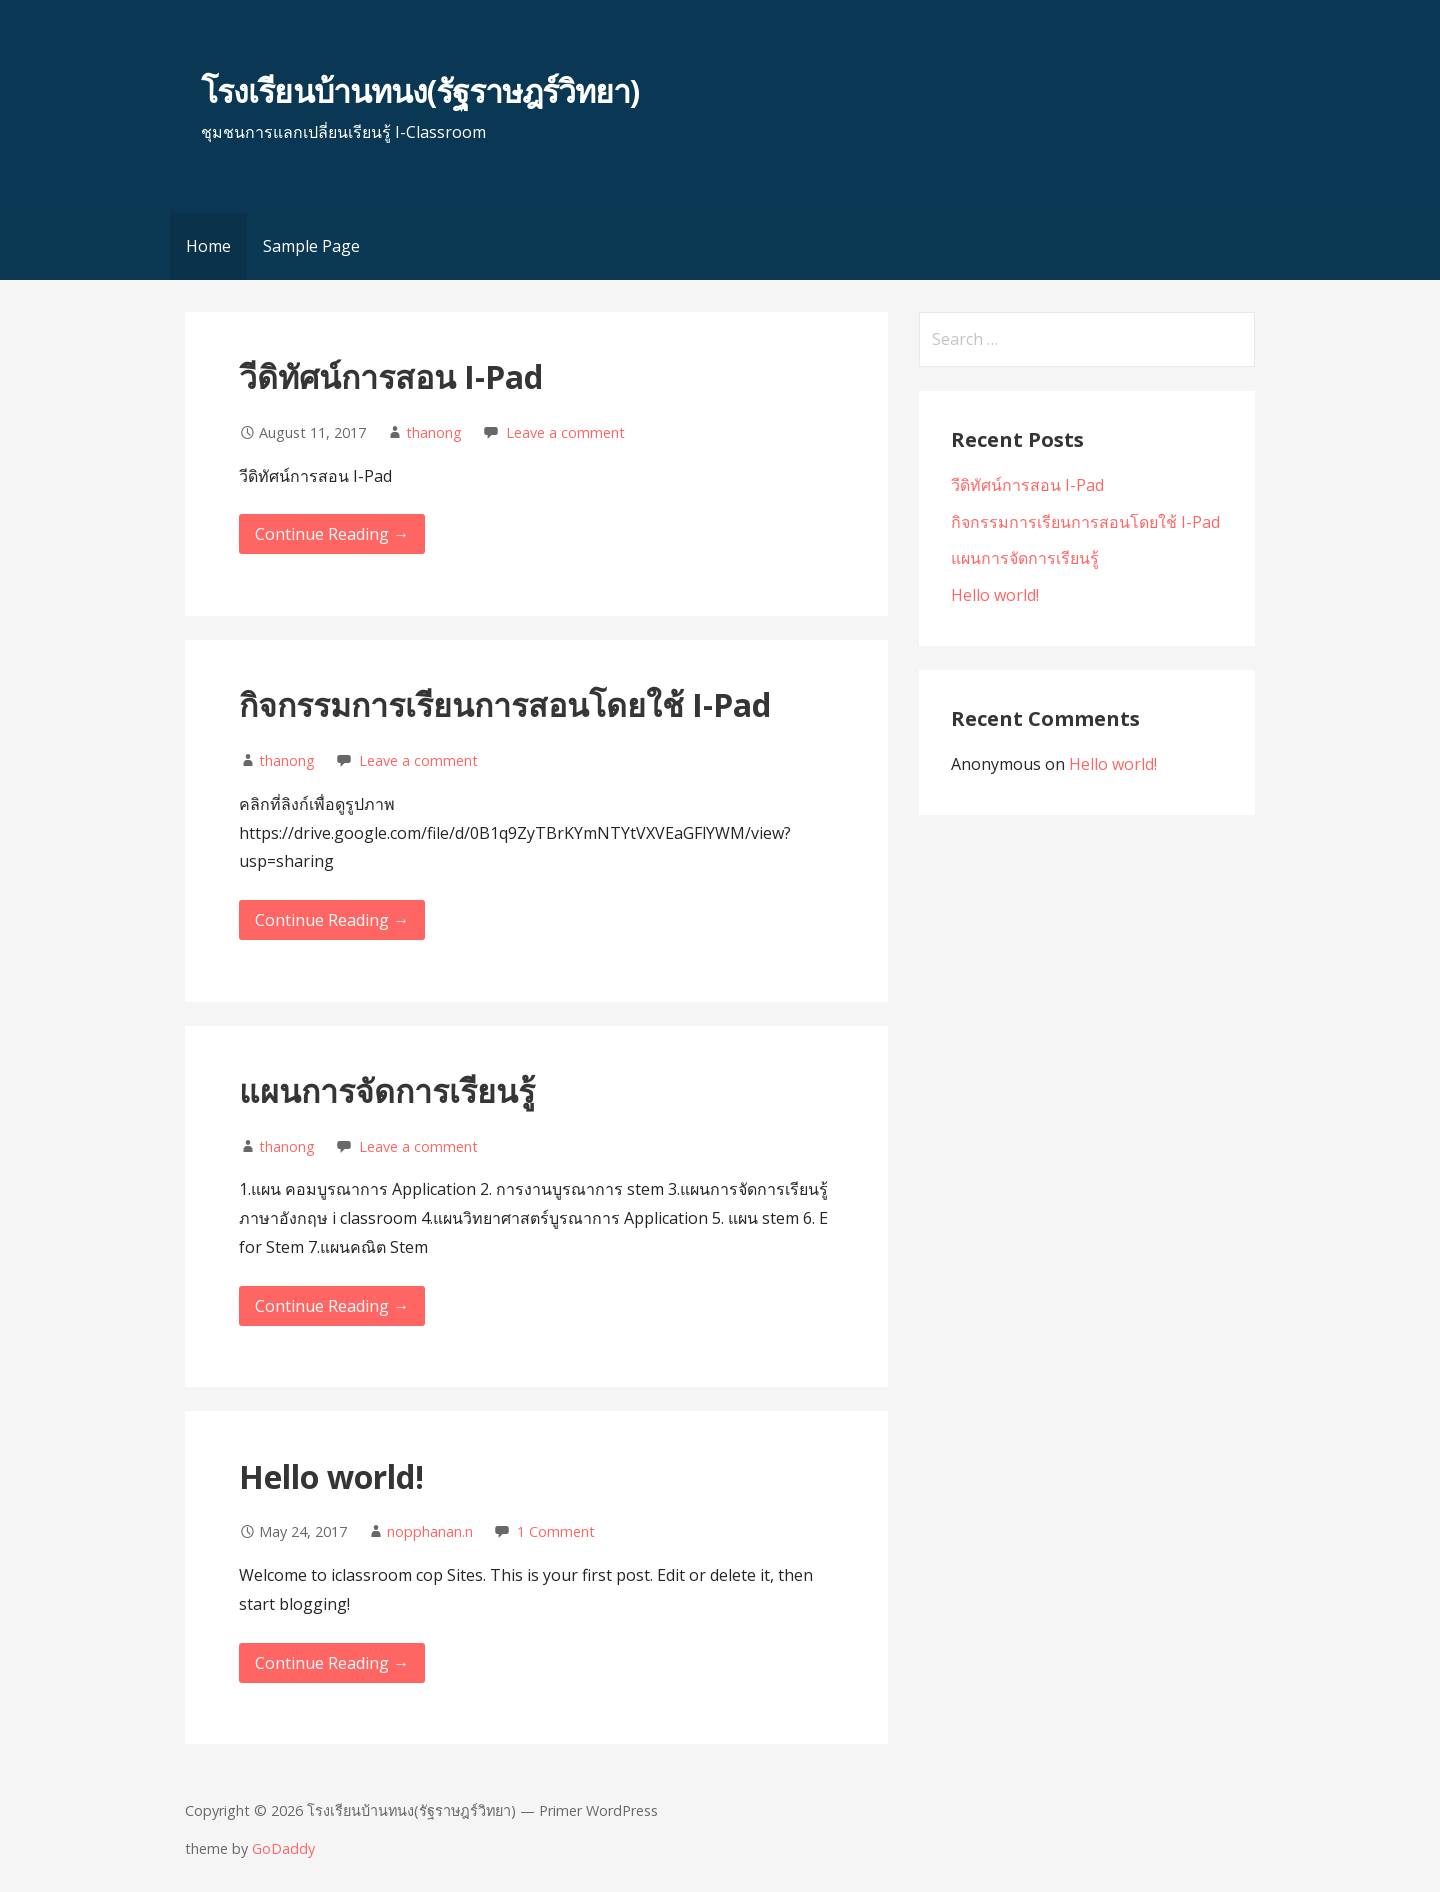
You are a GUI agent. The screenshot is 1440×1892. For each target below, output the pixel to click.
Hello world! (331, 1476)
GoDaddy (283, 1848)
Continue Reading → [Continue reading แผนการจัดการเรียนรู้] (332, 1306)
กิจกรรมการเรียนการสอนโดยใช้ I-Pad (505, 704)
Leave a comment (565, 432)
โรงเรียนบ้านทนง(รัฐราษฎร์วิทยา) (420, 90)
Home (208, 246)
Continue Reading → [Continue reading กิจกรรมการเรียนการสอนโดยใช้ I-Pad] (332, 920)
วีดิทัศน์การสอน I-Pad (391, 376)
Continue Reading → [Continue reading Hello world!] (332, 1663)
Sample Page (311, 246)
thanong (434, 432)
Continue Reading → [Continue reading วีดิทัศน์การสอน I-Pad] (332, 534)
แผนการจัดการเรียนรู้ (387, 1090)
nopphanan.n (430, 1531)
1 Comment (556, 1531)
